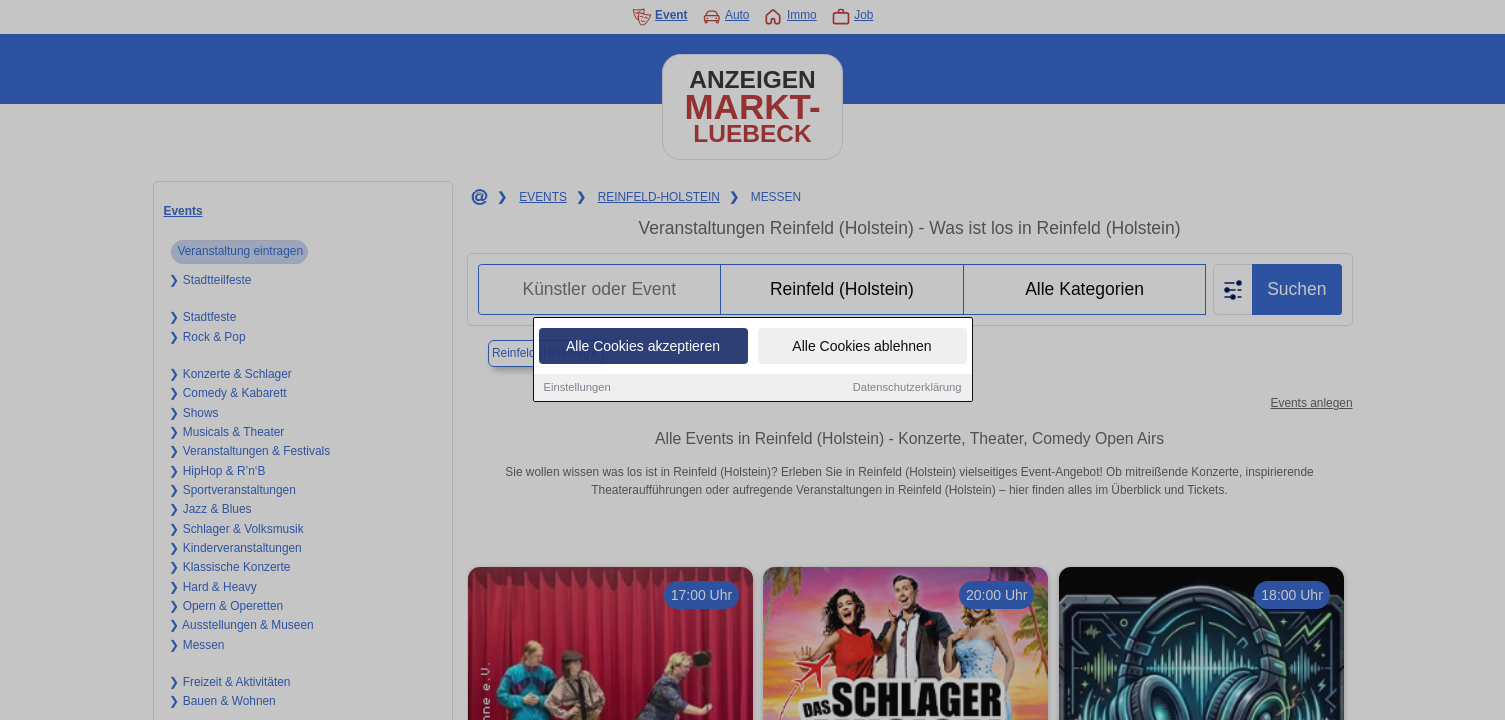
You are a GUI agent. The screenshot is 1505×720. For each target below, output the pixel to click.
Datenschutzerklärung (907, 389)
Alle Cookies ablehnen (861, 348)
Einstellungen (577, 389)
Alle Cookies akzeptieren (643, 348)
